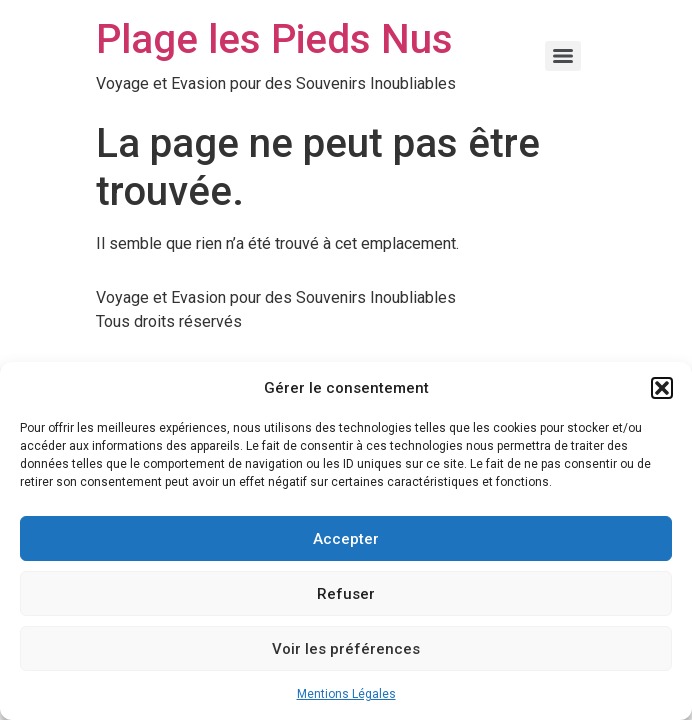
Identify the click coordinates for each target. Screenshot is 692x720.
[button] (662, 388)
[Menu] (563, 56)
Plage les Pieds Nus (274, 39)
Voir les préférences (346, 649)
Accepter (346, 539)
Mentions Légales (346, 694)
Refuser (346, 594)
